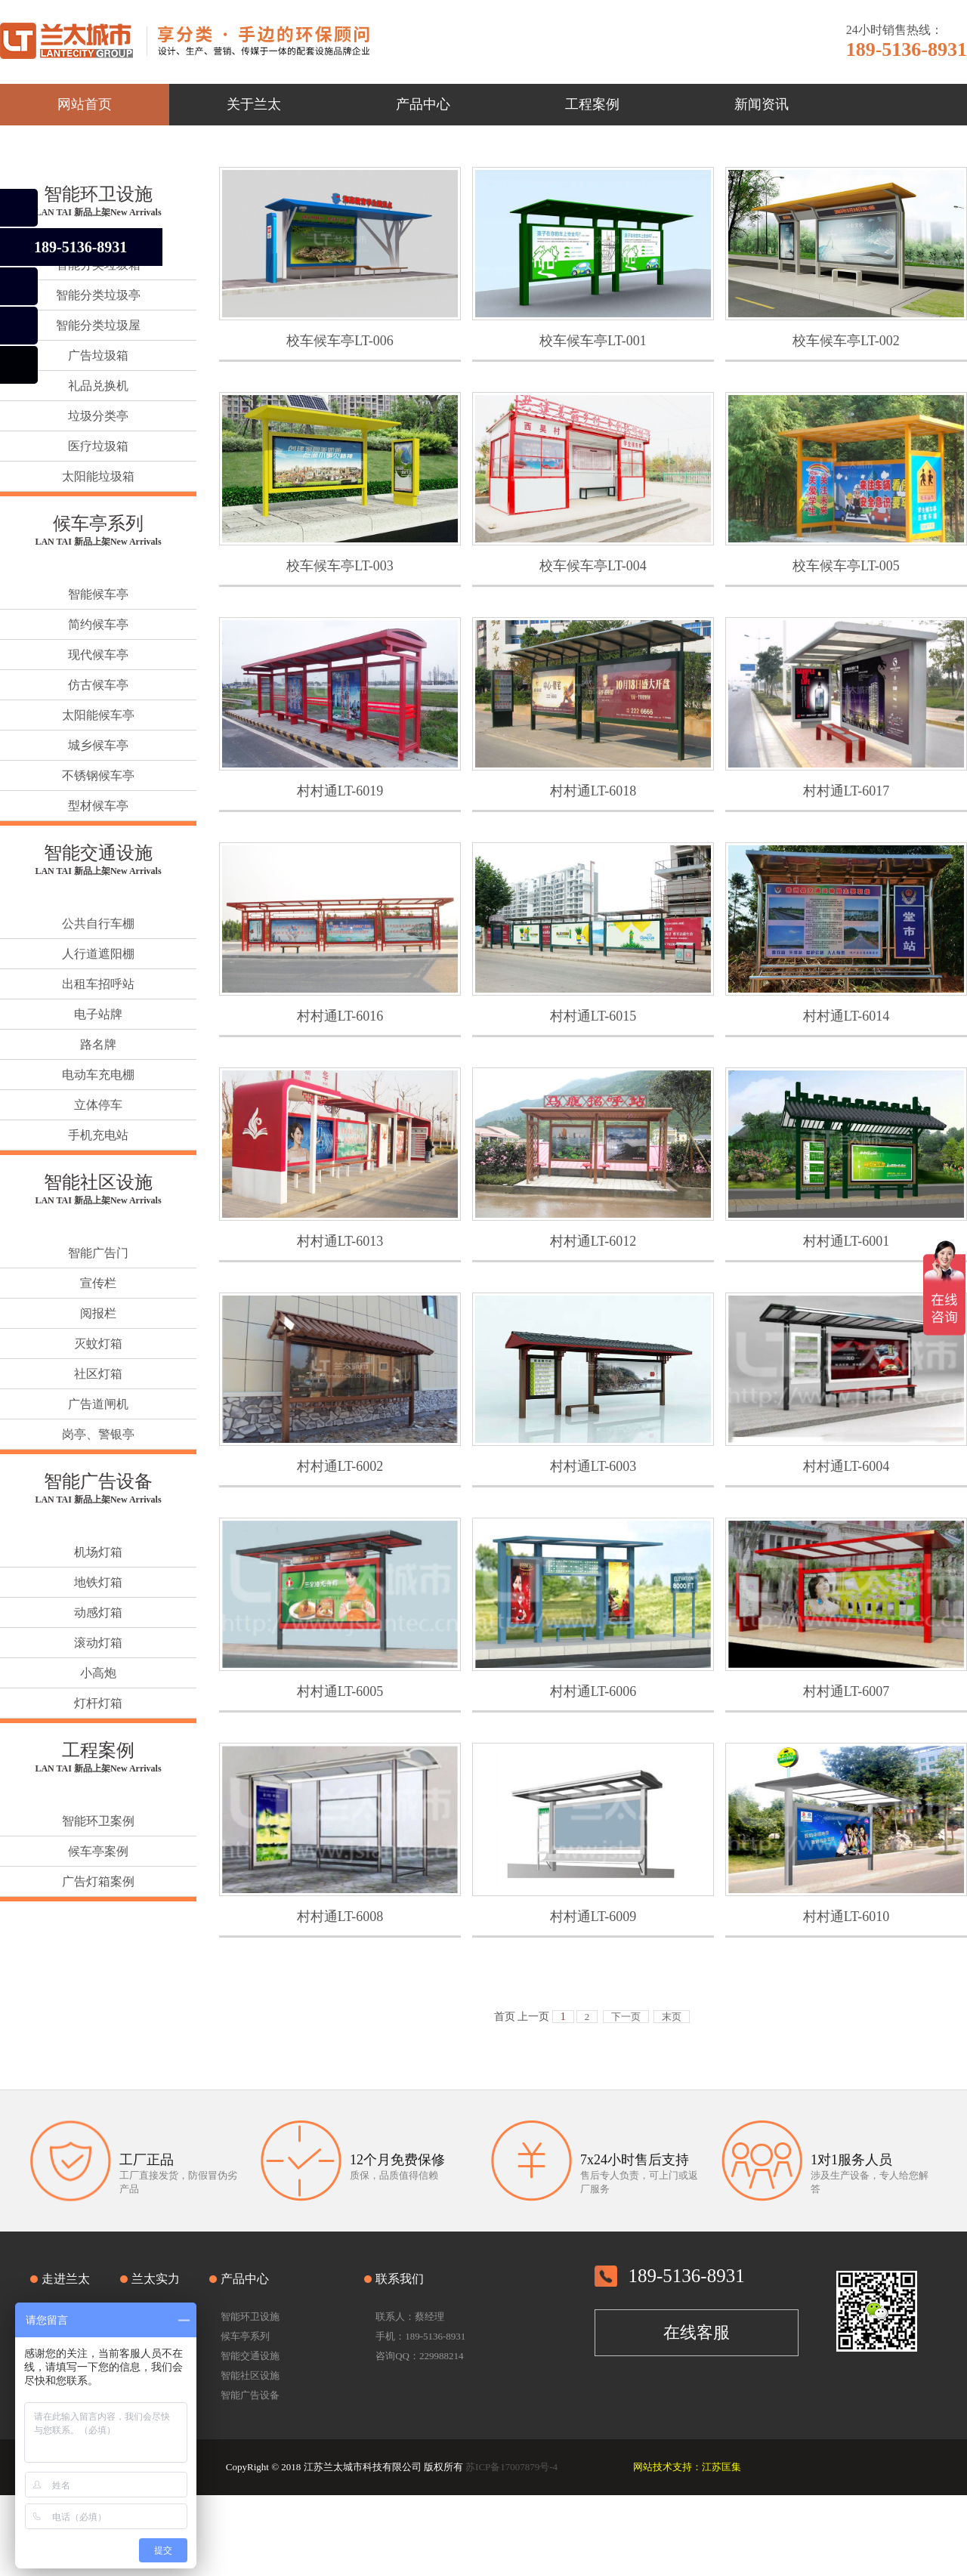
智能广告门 (98, 1252)
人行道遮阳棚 (98, 953)
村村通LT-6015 (593, 1016)
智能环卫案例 (98, 1821)
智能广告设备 (98, 1481)
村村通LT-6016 (340, 1016)
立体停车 (98, 1104)
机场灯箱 (98, 1552)
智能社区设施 (98, 1182)
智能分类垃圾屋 (98, 325)
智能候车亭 (98, 594)
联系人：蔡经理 (409, 2316)
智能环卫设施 (98, 194)
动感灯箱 (98, 1612)
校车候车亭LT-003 (340, 565)
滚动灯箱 (98, 1642)
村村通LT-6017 (846, 790)
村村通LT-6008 (340, 1916)
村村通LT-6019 (340, 790)
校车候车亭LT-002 (846, 340)
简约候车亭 (98, 624)
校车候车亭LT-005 (846, 565)
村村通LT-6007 (846, 1691)
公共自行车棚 (98, 923)
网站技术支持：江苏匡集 (687, 2467)
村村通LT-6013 (340, 1241)
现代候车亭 (98, 654)
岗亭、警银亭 (98, 1434)
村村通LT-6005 (340, 1691)
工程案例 (98, 1750)
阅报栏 (98, 1313)
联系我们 (399, 2278)
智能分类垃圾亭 (98, 295)
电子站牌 (98, 1014)
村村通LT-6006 (593, 1691)
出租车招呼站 (98, 984)
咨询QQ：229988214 (419, 2355)
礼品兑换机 (98, 385)
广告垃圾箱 (98, 355)
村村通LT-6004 (846, 1466)
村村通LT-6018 (593, 790)
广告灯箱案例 (98, 1881)
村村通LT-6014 (846, 1016)
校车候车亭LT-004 (593, 565)
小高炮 (98, 1672)
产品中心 (245, 2278)
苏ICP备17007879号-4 (511, 2467)
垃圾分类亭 (98, 415)
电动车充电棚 (98, 1074)
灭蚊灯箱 (98, 1343)
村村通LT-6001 (846, 1241)
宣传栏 (98, 1283)
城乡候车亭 (98, 745)
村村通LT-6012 (593, 1241)
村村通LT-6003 (593, 1466)
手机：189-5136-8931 (420, 2336)
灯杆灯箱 (98, 1703)
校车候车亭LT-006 (340, 340)
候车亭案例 (98, 1851)
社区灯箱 (98, 1373)
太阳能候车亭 (98, 715)
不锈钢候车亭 (98, 775)
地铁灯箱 (98, 1582)
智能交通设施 (98, 853)
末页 (671, 2016)
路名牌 (98, 1044)
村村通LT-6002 (340, 1466)
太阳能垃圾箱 (98, 476)
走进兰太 (66, 2278)
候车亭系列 (98, 523)
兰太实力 (155, 2278)
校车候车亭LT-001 (593, 340)
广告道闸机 (98, 1404)
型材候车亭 (98, 805)
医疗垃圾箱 (98, 446)
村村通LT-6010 (846, 1916)
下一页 (626, 2016)
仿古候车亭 (98, 684)
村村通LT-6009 (593, 1916)
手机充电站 (98, 1135)
